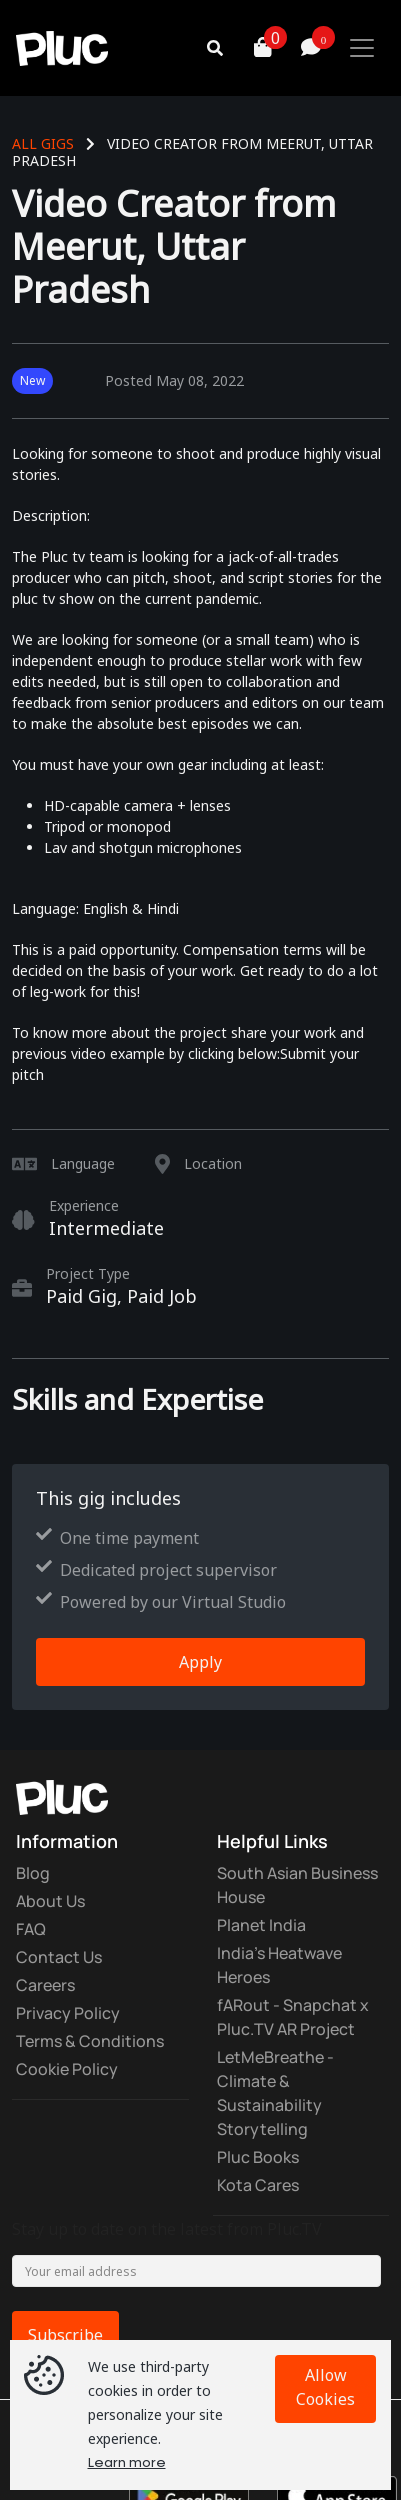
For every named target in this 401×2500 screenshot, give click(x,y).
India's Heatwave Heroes (279, 1965)
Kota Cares (258, 2185)
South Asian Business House (297, 1885)
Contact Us (59, 1957)
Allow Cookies (325, 2387)
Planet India (261, 1925)
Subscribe (65, 2335)
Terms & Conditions (90, 2041)
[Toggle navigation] (362, 48)
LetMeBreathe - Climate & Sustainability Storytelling (275, 2093)
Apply (200, 1662)
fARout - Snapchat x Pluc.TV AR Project (293, 2017)
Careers (45, 1985)
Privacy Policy (68, 2013)
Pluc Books (258, 2157)
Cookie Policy (67, 2069)
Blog (33, 1873)
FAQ (31, 1929)
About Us (50, 1901)
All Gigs (43, 143)
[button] (239, 48)
